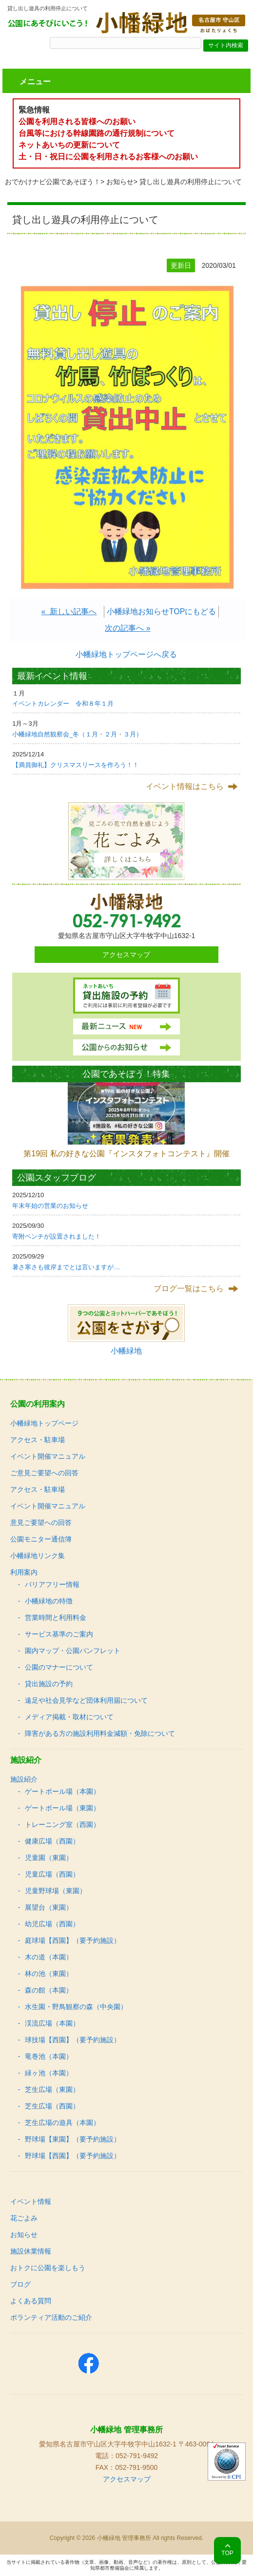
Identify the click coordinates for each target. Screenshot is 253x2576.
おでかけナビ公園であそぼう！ (52, 182)
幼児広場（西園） (52, 1924)
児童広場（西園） (52, 1874)
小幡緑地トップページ (44, 1423)
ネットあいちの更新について (69, 145)
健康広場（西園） (52, 1841)
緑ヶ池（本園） (49, 2073)
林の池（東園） (49, 1973)
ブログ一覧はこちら (189, 1288)
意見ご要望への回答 (41, 1522)
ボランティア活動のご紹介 (51, 2317)
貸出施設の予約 (49, 1684)
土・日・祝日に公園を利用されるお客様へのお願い (108, 156)
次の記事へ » (127, 628)
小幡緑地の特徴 (49, 1601)
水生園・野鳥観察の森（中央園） (76, 2007)
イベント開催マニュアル (47, 1456)
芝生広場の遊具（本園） (62, 2122)
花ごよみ (24, 2218)
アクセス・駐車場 (37, 1440)
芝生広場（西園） (52, 2106)
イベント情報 (30, 2201)
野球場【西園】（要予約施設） (72, 2156)
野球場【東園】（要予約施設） (72, 2139)
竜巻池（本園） (49, 2056)
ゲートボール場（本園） (62, 1791)
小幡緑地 (126, 1351)
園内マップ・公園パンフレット (72, 1651)
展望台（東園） (49, 1907)
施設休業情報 (30, 2251)
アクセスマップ (126, 955)
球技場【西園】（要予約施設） (72, 2040)
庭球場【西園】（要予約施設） (72, 1940)
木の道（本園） (49, 1957)
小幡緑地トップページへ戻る (126, 654)
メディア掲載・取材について (69, 1717)
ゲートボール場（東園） (62, 1808)
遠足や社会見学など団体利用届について (86, 1700)
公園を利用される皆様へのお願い (77, 121)
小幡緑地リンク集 (37, 1556)
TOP (227, 2553)
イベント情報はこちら (185, 786)
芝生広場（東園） (52, 2089)
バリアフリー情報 (52, 1584)
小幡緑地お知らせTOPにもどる (161, 611)
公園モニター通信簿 (41, 1539)
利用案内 (24, 1572)
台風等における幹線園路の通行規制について (97, 133)
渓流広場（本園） (52, 2023)
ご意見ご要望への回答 (44, 1473)
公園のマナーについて (59, 1667)
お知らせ (120, 182)
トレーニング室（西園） (62, 1824)
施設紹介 (24, 1779)
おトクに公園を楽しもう (47, 2268)
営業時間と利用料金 (55, 1617)
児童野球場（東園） (55, 1891)
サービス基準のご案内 (59, 1634)
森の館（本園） (49, 1990)
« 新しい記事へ (69, 611)
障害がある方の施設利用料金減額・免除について (100, 1733)
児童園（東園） (49, 1857)
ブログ (20, 2284)
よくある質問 (30, 2301)
